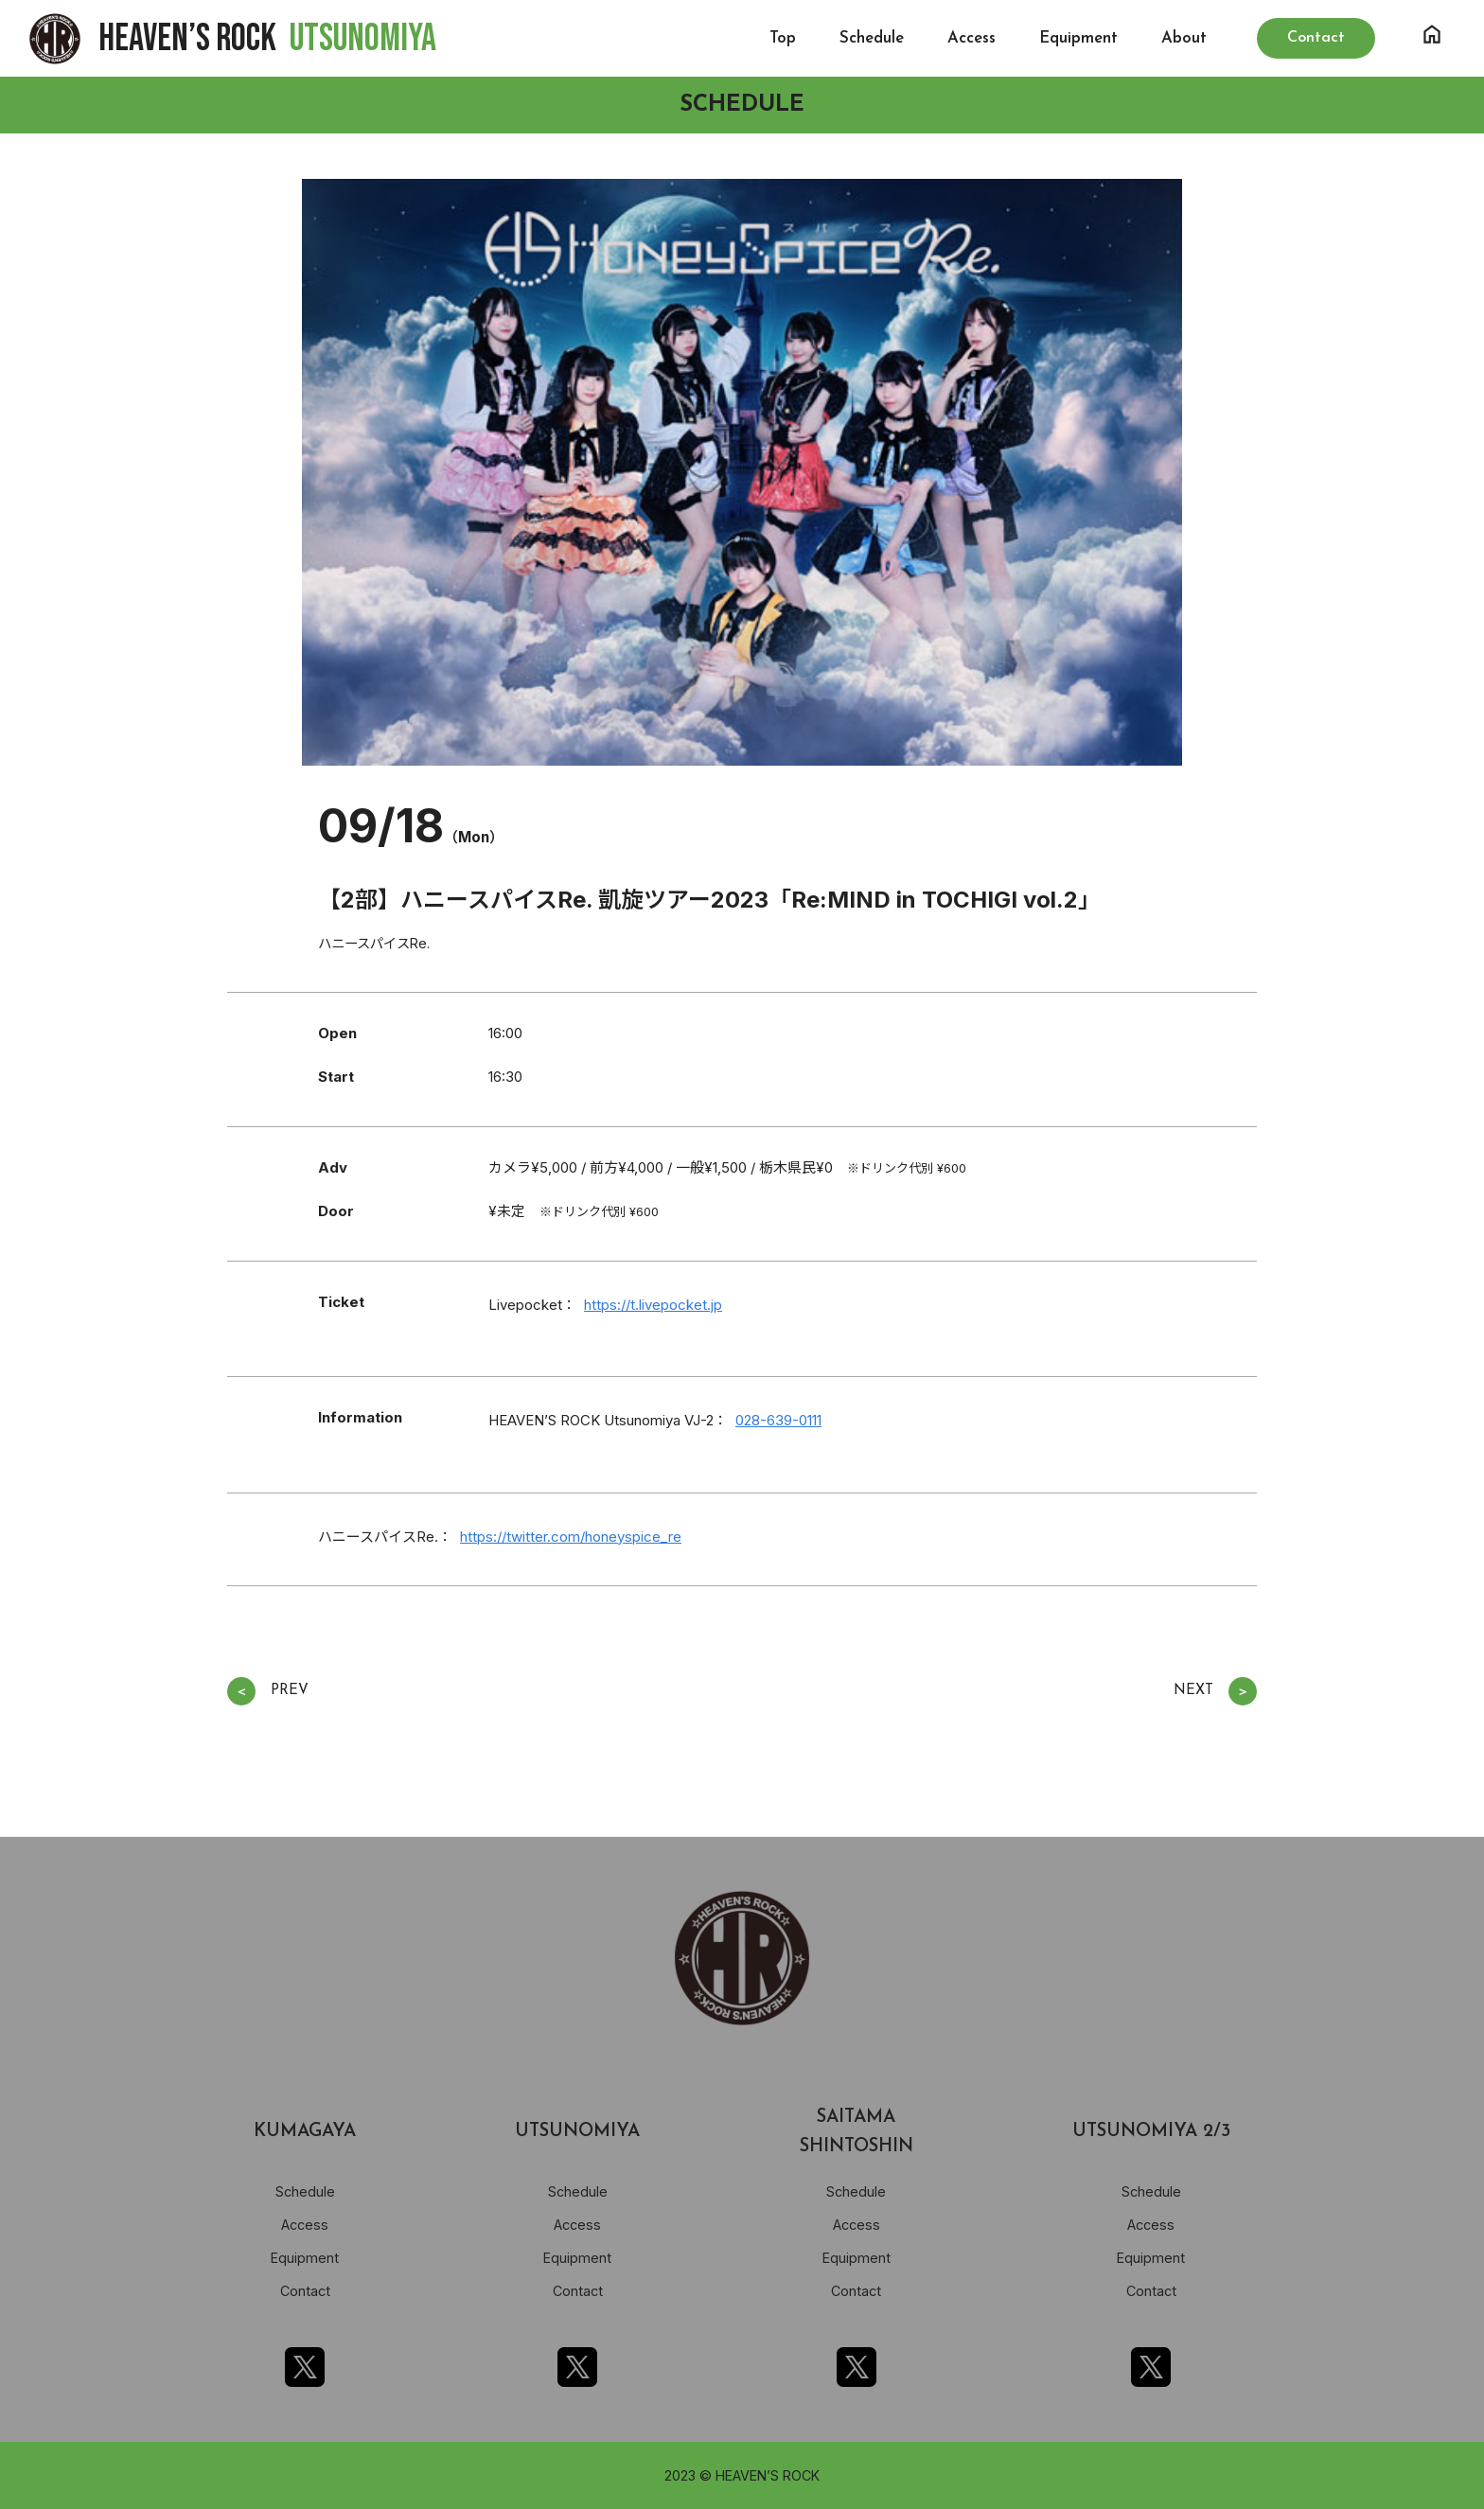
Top (782, 38)
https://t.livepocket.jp (653, 1305)
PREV (268, 1691)
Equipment (1078, 38)
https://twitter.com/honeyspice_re (570, 1537)
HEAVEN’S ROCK (267, 39)
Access (971, 38)
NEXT (1215, 1691)
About (1184, 38)
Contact (305, 2291)
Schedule (871, 38)
